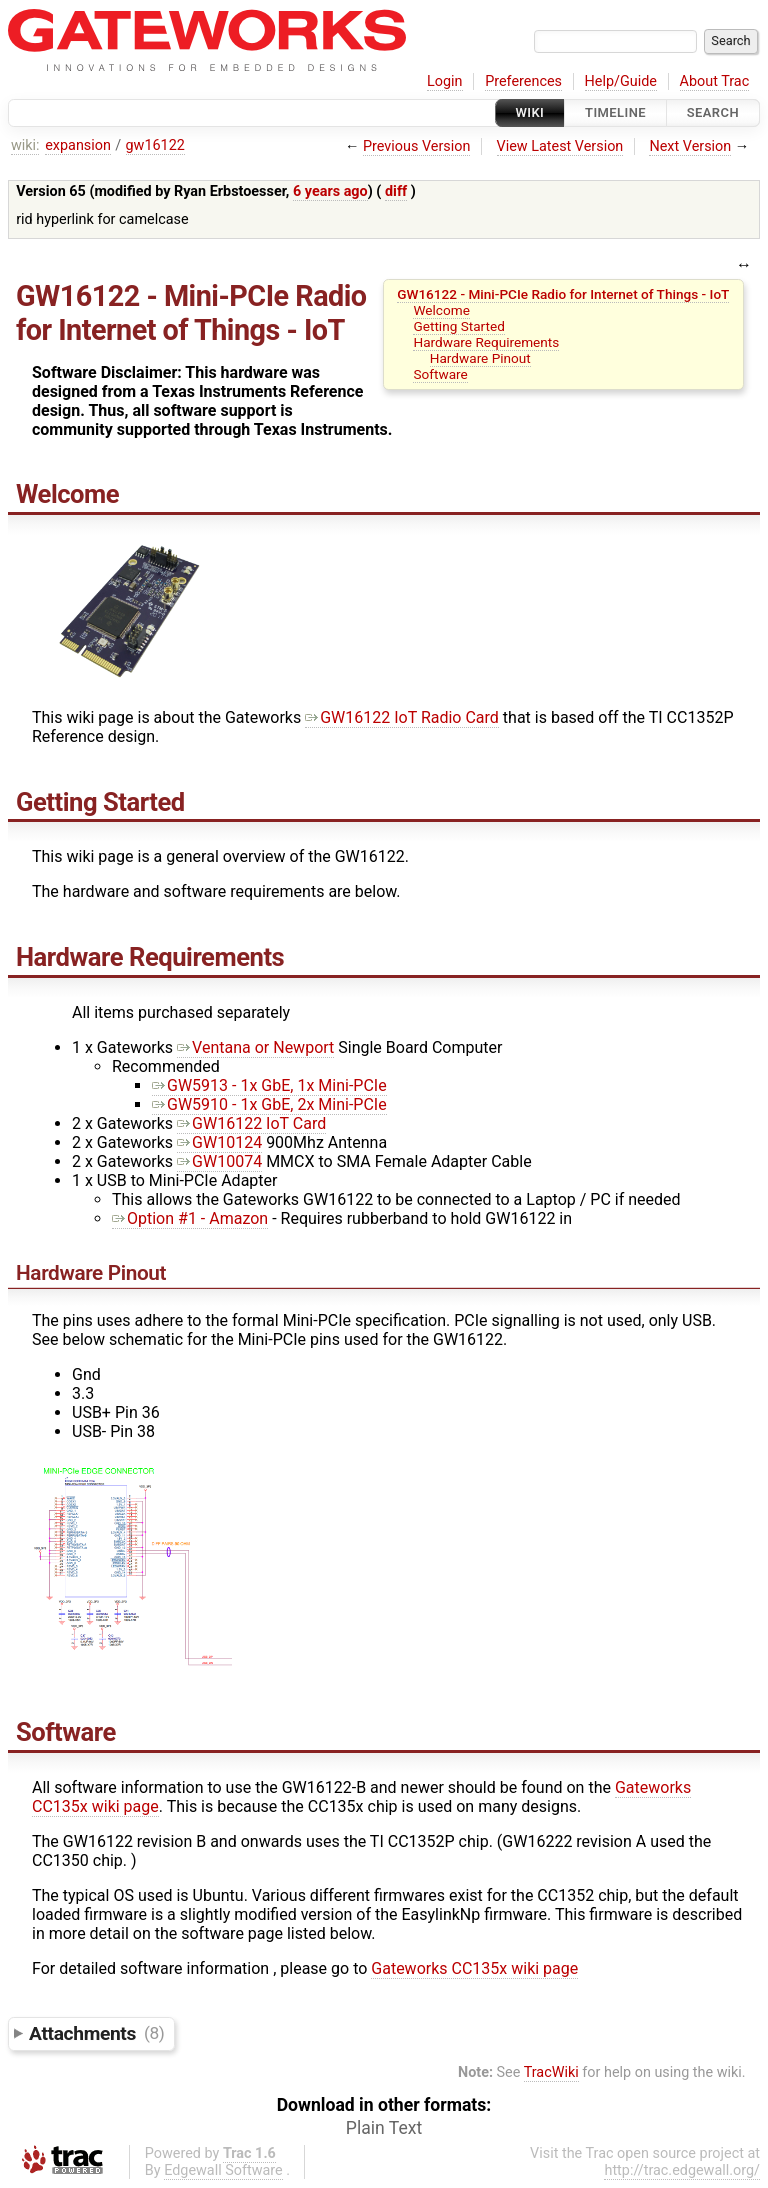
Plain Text (384, 2128)
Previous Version (416, 146)
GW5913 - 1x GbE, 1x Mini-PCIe (269, 1085)
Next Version (690, 146)
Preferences (523, 81)
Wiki (530, 112)
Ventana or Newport (255, 1047)
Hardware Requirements (486, 342)
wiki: (25, 145)
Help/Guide (621, 81)
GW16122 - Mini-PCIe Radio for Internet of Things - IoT (563, 294)
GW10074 (219, 1161)
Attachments (96, 2032)
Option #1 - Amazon (190, 1218)
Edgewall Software (223, 2170)
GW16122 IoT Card (251, 1123)
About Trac (715, 81)
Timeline (615, 112)
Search (713, 112)
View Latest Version (560, 146)
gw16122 (155, 145)
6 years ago (330, 191)
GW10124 (219, 1142)
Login (445, 81)
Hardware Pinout (480, 358)
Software (440, 374)
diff (396, 191)
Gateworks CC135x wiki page (474, 1968)
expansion (78, 145)
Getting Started (458, 326)
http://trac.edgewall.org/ (682, 2170)
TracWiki (551, 2072)
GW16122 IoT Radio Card (402, 717)
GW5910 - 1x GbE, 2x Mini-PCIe (269, 1104)
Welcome (441, 310)
